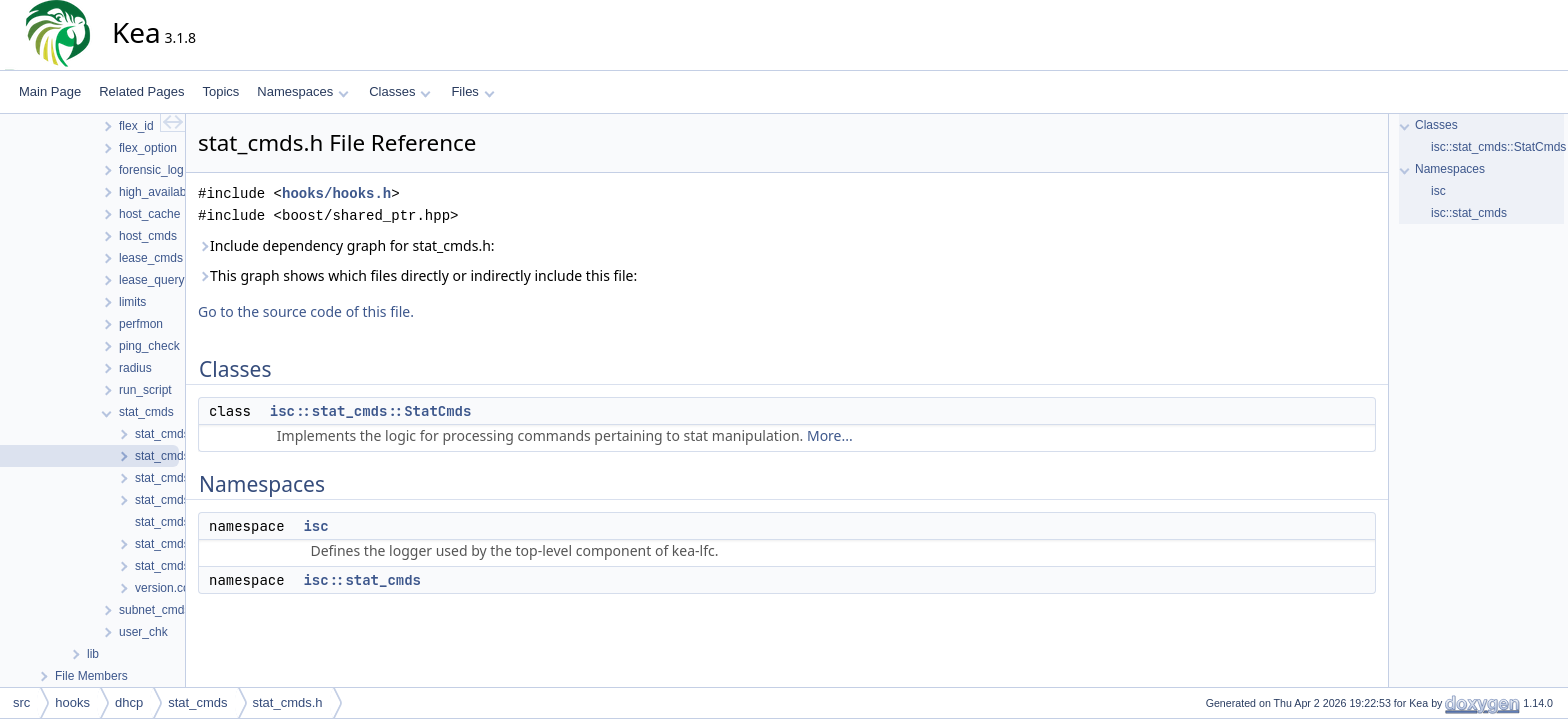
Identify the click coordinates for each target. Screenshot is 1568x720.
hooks (72, 702)
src (21, 702)
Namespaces (302, 91)
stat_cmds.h (288, 702)
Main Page (50, 91)
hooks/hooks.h (336, 193)
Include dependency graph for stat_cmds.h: (346, 245)
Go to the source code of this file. (306, 311)
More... (830, 435)
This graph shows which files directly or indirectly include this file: (417, 275)
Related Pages (141, 91)
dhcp (129, 702)
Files (472, 91)
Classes (400, 91)
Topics (220, 91)
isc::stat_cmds (362, 580)
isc (315, 526)
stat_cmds (197, 702)
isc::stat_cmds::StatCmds (371, 411)
